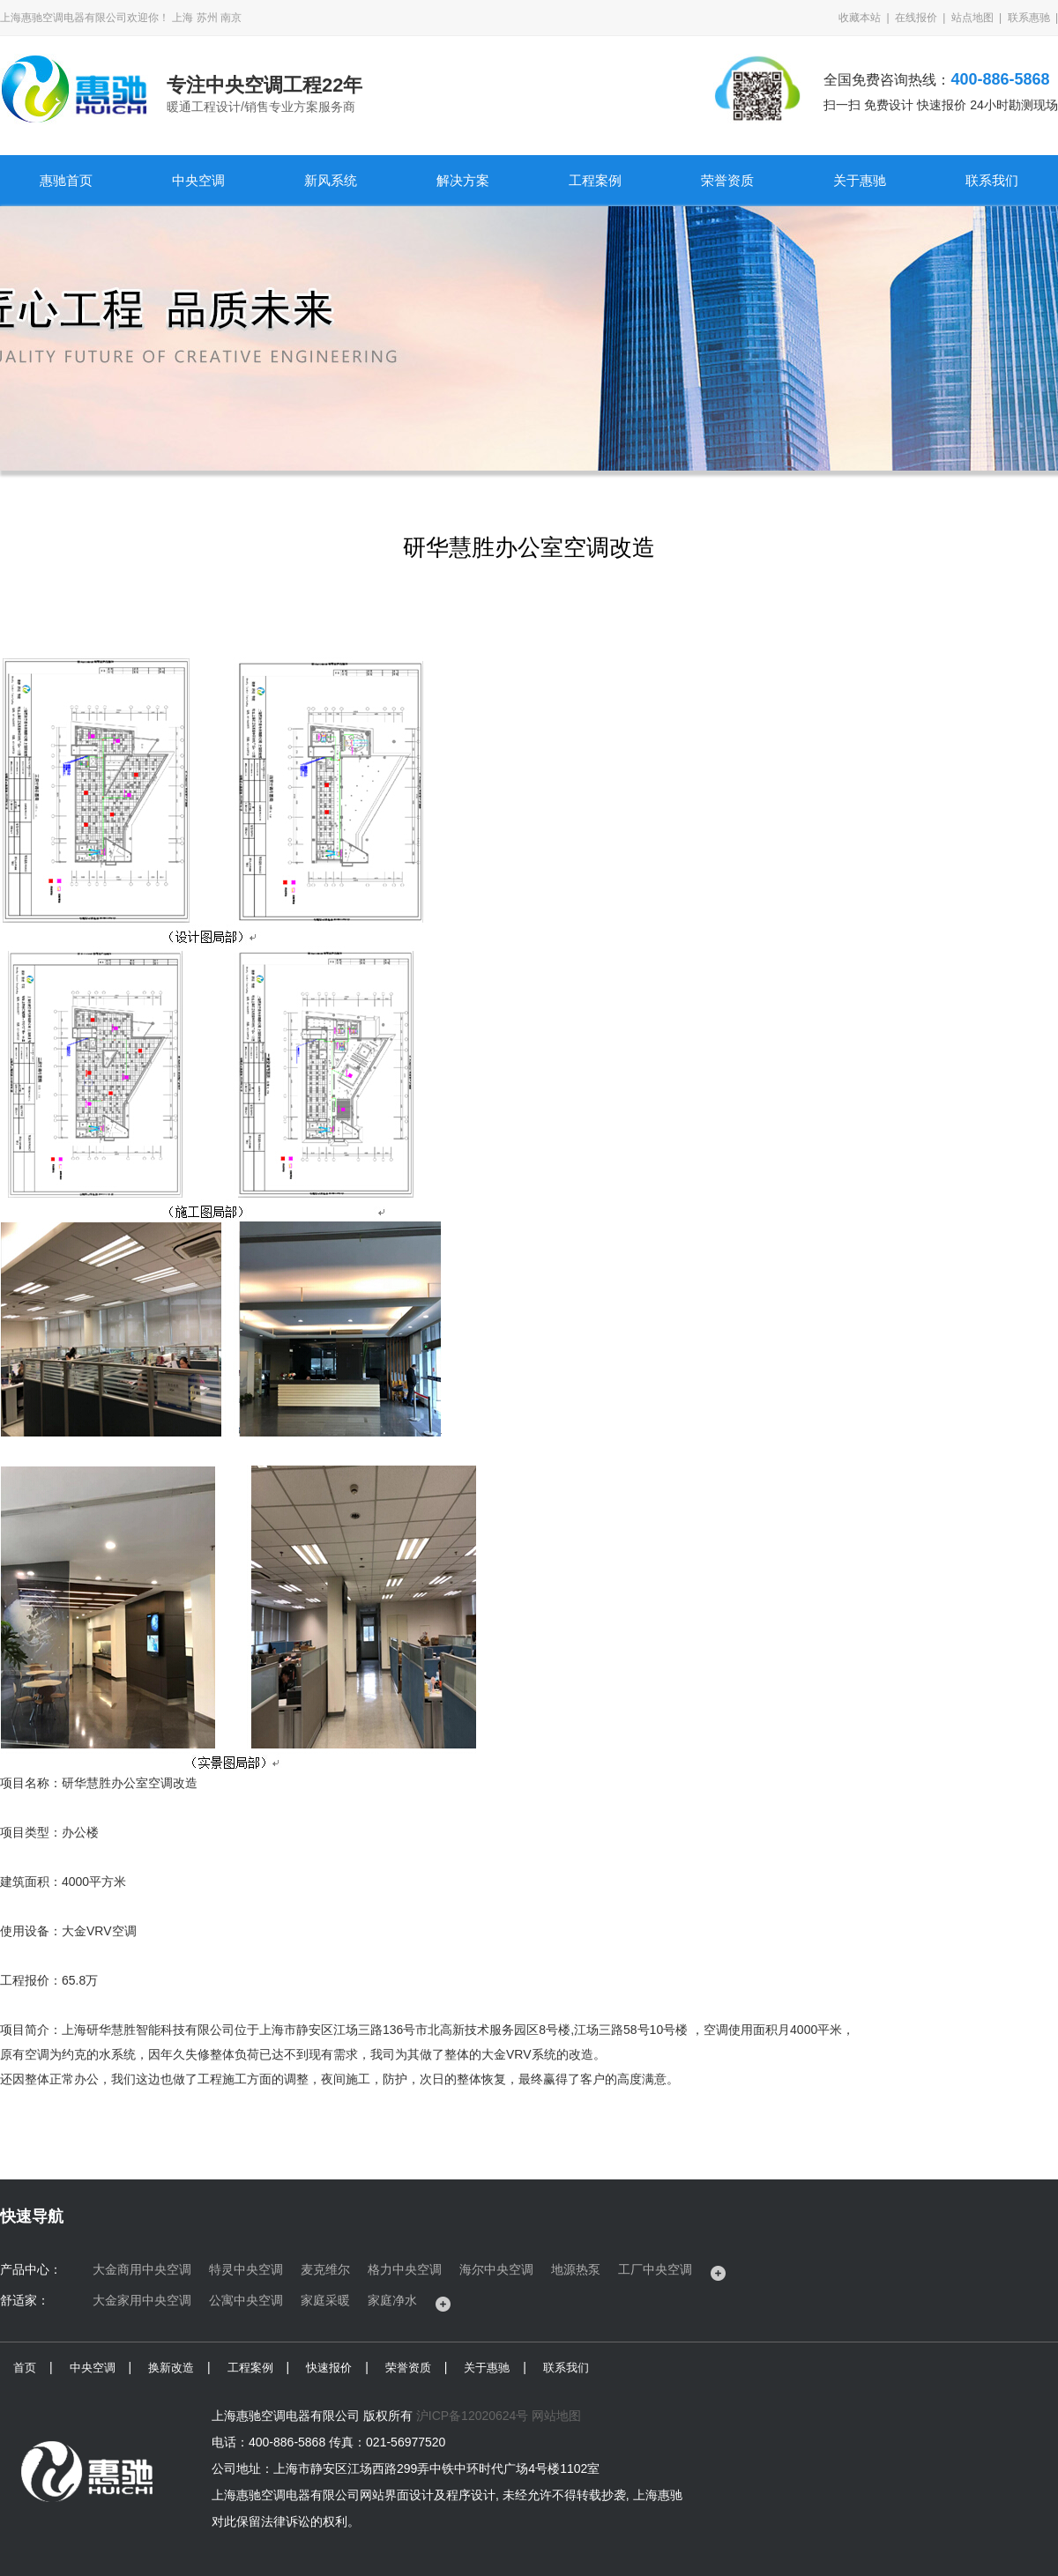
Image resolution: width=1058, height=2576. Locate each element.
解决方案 (462, 180)
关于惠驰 (859, 180)
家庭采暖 (325, 2300)
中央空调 (198, 180)
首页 (24, 2367)
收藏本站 (859, 17)
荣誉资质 (727, 180)
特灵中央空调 (246, 2269)
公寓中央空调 (246, 2300)
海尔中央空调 (496, 2269)
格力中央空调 (405, 2269)
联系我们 (991, 180)
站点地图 (972, 17)
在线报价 (916, 17)
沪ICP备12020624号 (472, 2416)
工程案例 (595, 180)
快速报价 (329, 2367)
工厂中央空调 (655, 2269)
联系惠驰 (1029, 17)
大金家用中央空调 (142, 2300)
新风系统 (330, 180)
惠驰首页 (66, 180)
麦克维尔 (325, 2269)
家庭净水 (392, 2300)
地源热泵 (575, 2269)
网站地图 (556, 2416)
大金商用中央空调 (142, 2269)
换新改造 (171, 2367)
